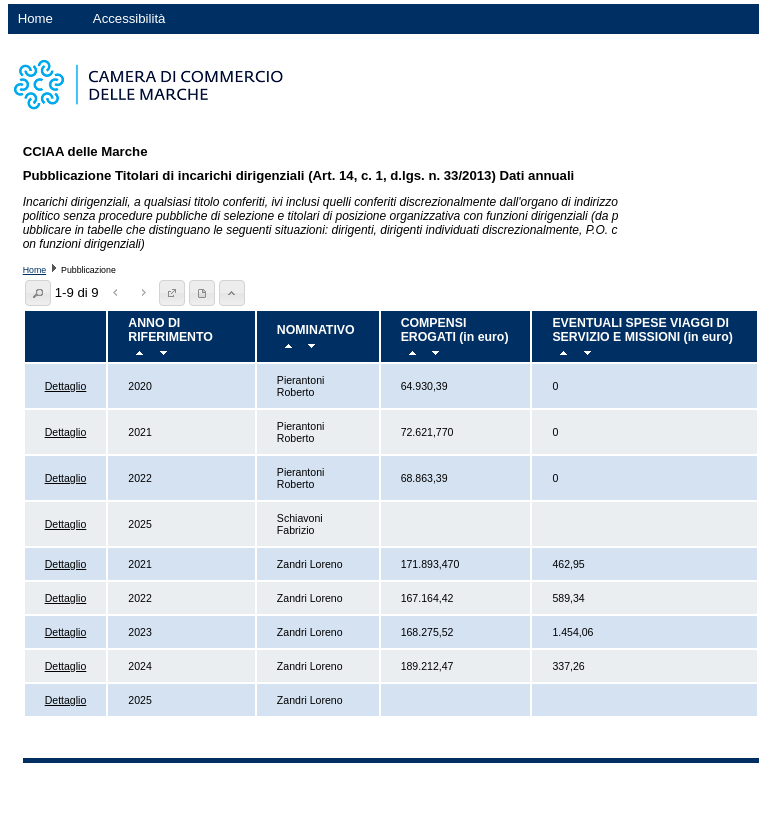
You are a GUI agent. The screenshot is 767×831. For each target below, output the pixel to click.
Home (35, 18)
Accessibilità (129, 18)
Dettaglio (66, 386)
